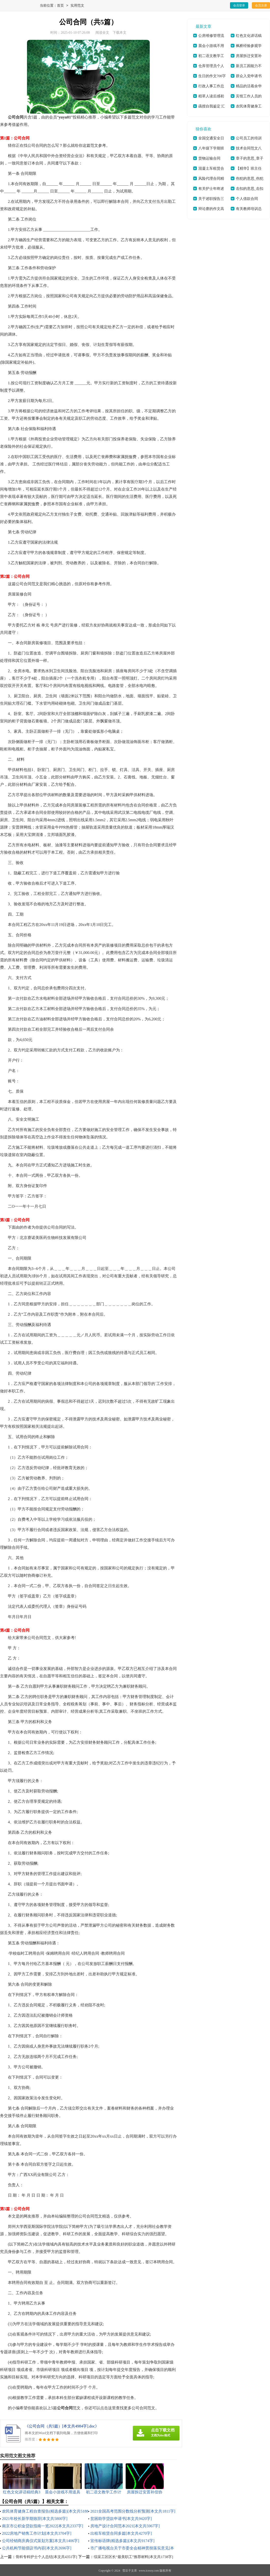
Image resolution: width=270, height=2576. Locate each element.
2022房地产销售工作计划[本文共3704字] (36, 2533)
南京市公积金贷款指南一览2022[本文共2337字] (42, 2526)
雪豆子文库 (129, 2570)
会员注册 (261, 5)
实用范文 (77, 6)
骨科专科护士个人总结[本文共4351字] (46, 2557)
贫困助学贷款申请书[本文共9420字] (121, 2518)
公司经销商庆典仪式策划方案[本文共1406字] (40, 2541)
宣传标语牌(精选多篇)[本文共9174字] (122, 2541)
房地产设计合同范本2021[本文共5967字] (125, 2526)
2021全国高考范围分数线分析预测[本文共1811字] (132, 2511)
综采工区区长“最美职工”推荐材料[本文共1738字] (133, 2557)
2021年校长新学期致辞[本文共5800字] (35, 2518)
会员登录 (239, 5)
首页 (60, 6)
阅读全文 (102, 32)
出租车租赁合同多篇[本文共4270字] (121, 2533)
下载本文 (119, 32)
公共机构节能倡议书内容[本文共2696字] (36, 2548)
